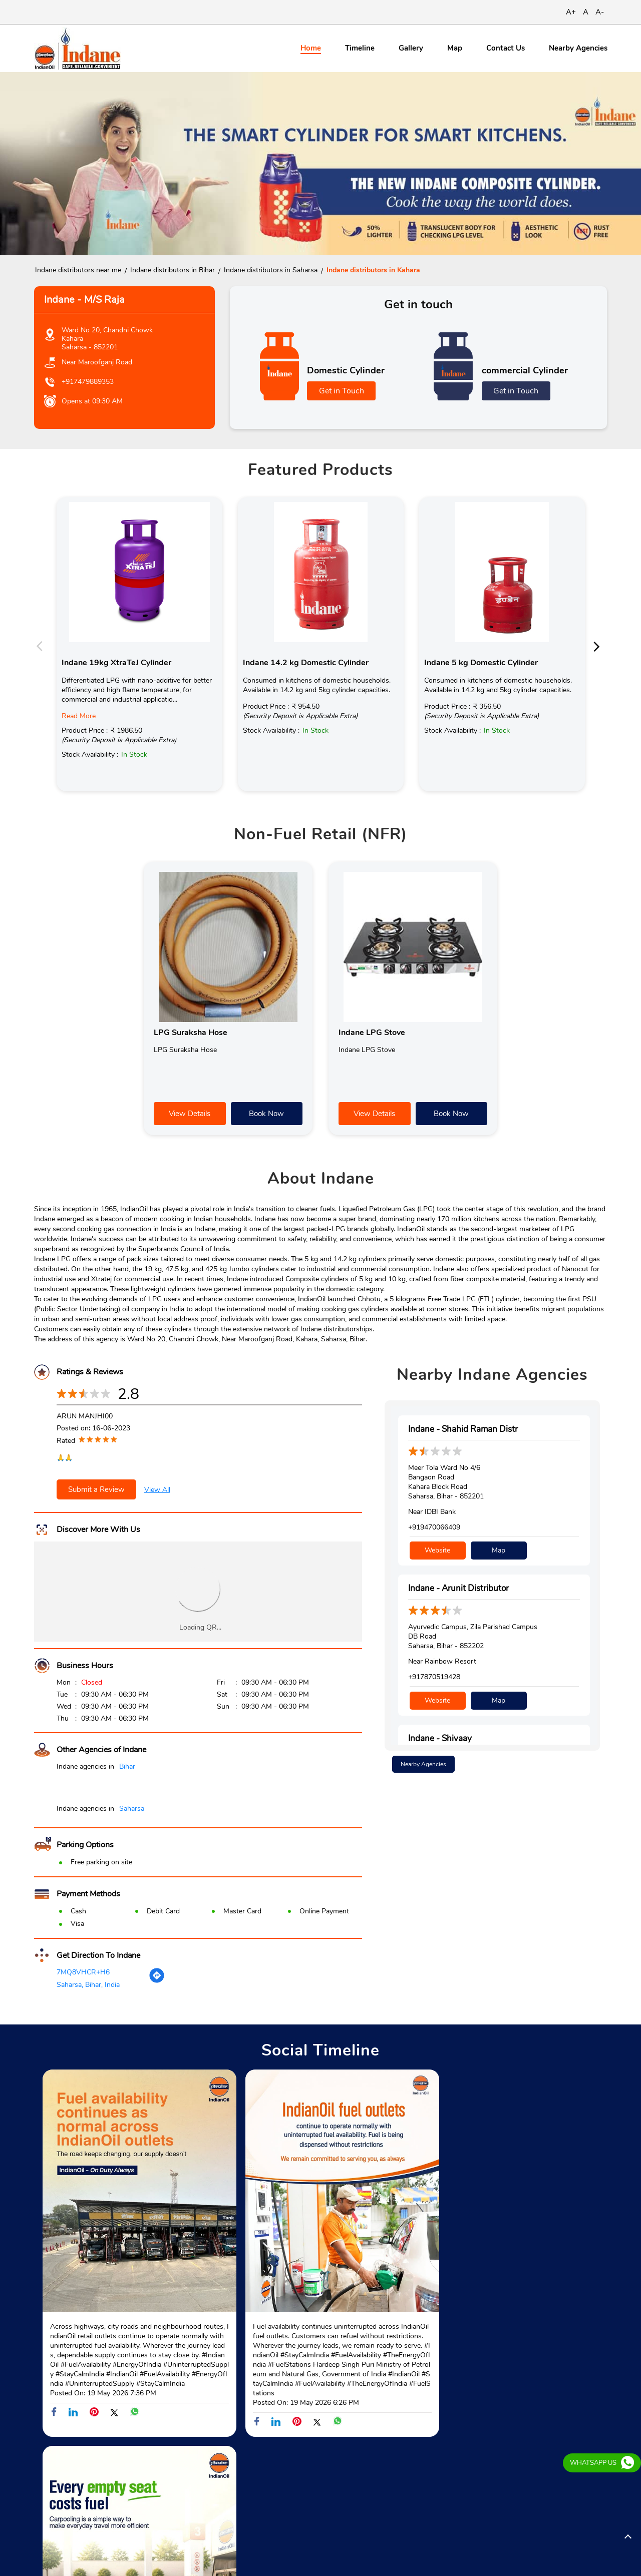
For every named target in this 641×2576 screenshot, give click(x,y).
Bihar (127, 1767)
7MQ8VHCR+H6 (83, 1972)
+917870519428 (434, 1676)
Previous (42, 646)
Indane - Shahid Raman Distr (463, 1429)
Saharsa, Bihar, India (88, 1984)
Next (599, 646)
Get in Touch (341, 390)
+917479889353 (88, 381)
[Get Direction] (157, 1981)
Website (437, 1550)
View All (157, 1490)
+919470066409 (434, 1527)
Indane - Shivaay (440, 1736)
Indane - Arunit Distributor (458, 1588)
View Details (189, 1114)
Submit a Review (96, 1490)
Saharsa (131, 1809)
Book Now (266, 1114)
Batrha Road (53, 2478)
